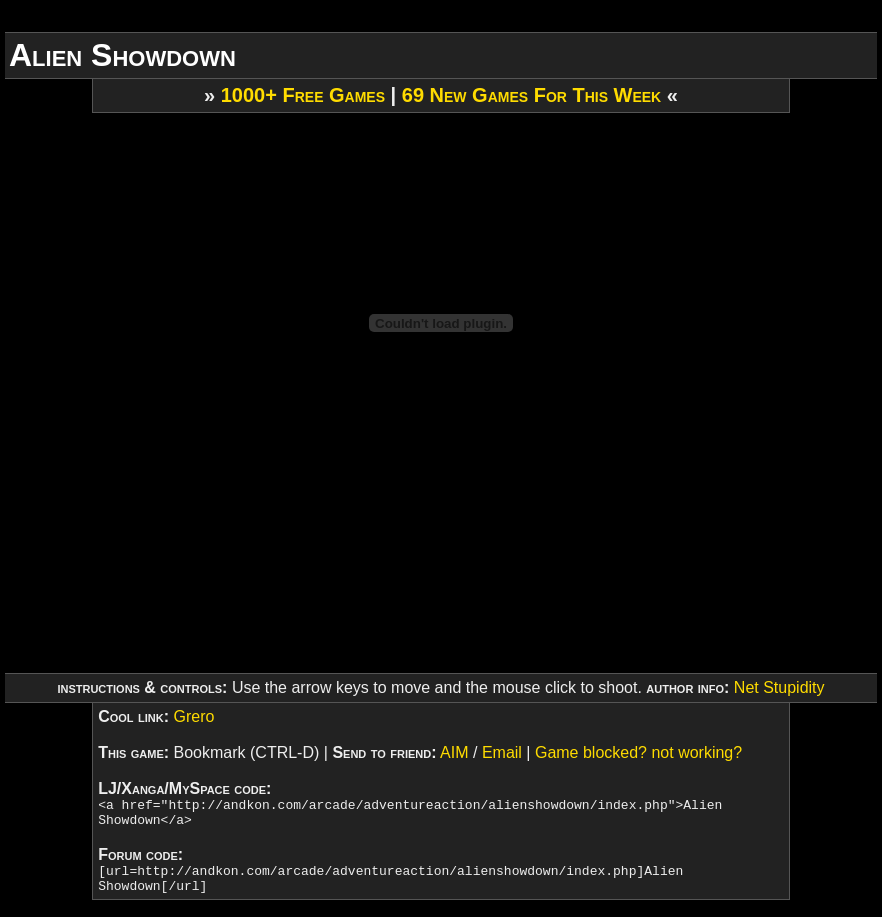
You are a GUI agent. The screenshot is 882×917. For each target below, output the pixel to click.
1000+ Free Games (303, 95)
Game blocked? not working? (638, 752)
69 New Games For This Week (531, 95)
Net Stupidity (779, 687)
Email (502, 752)
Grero (193, 716)
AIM (454, 752)
